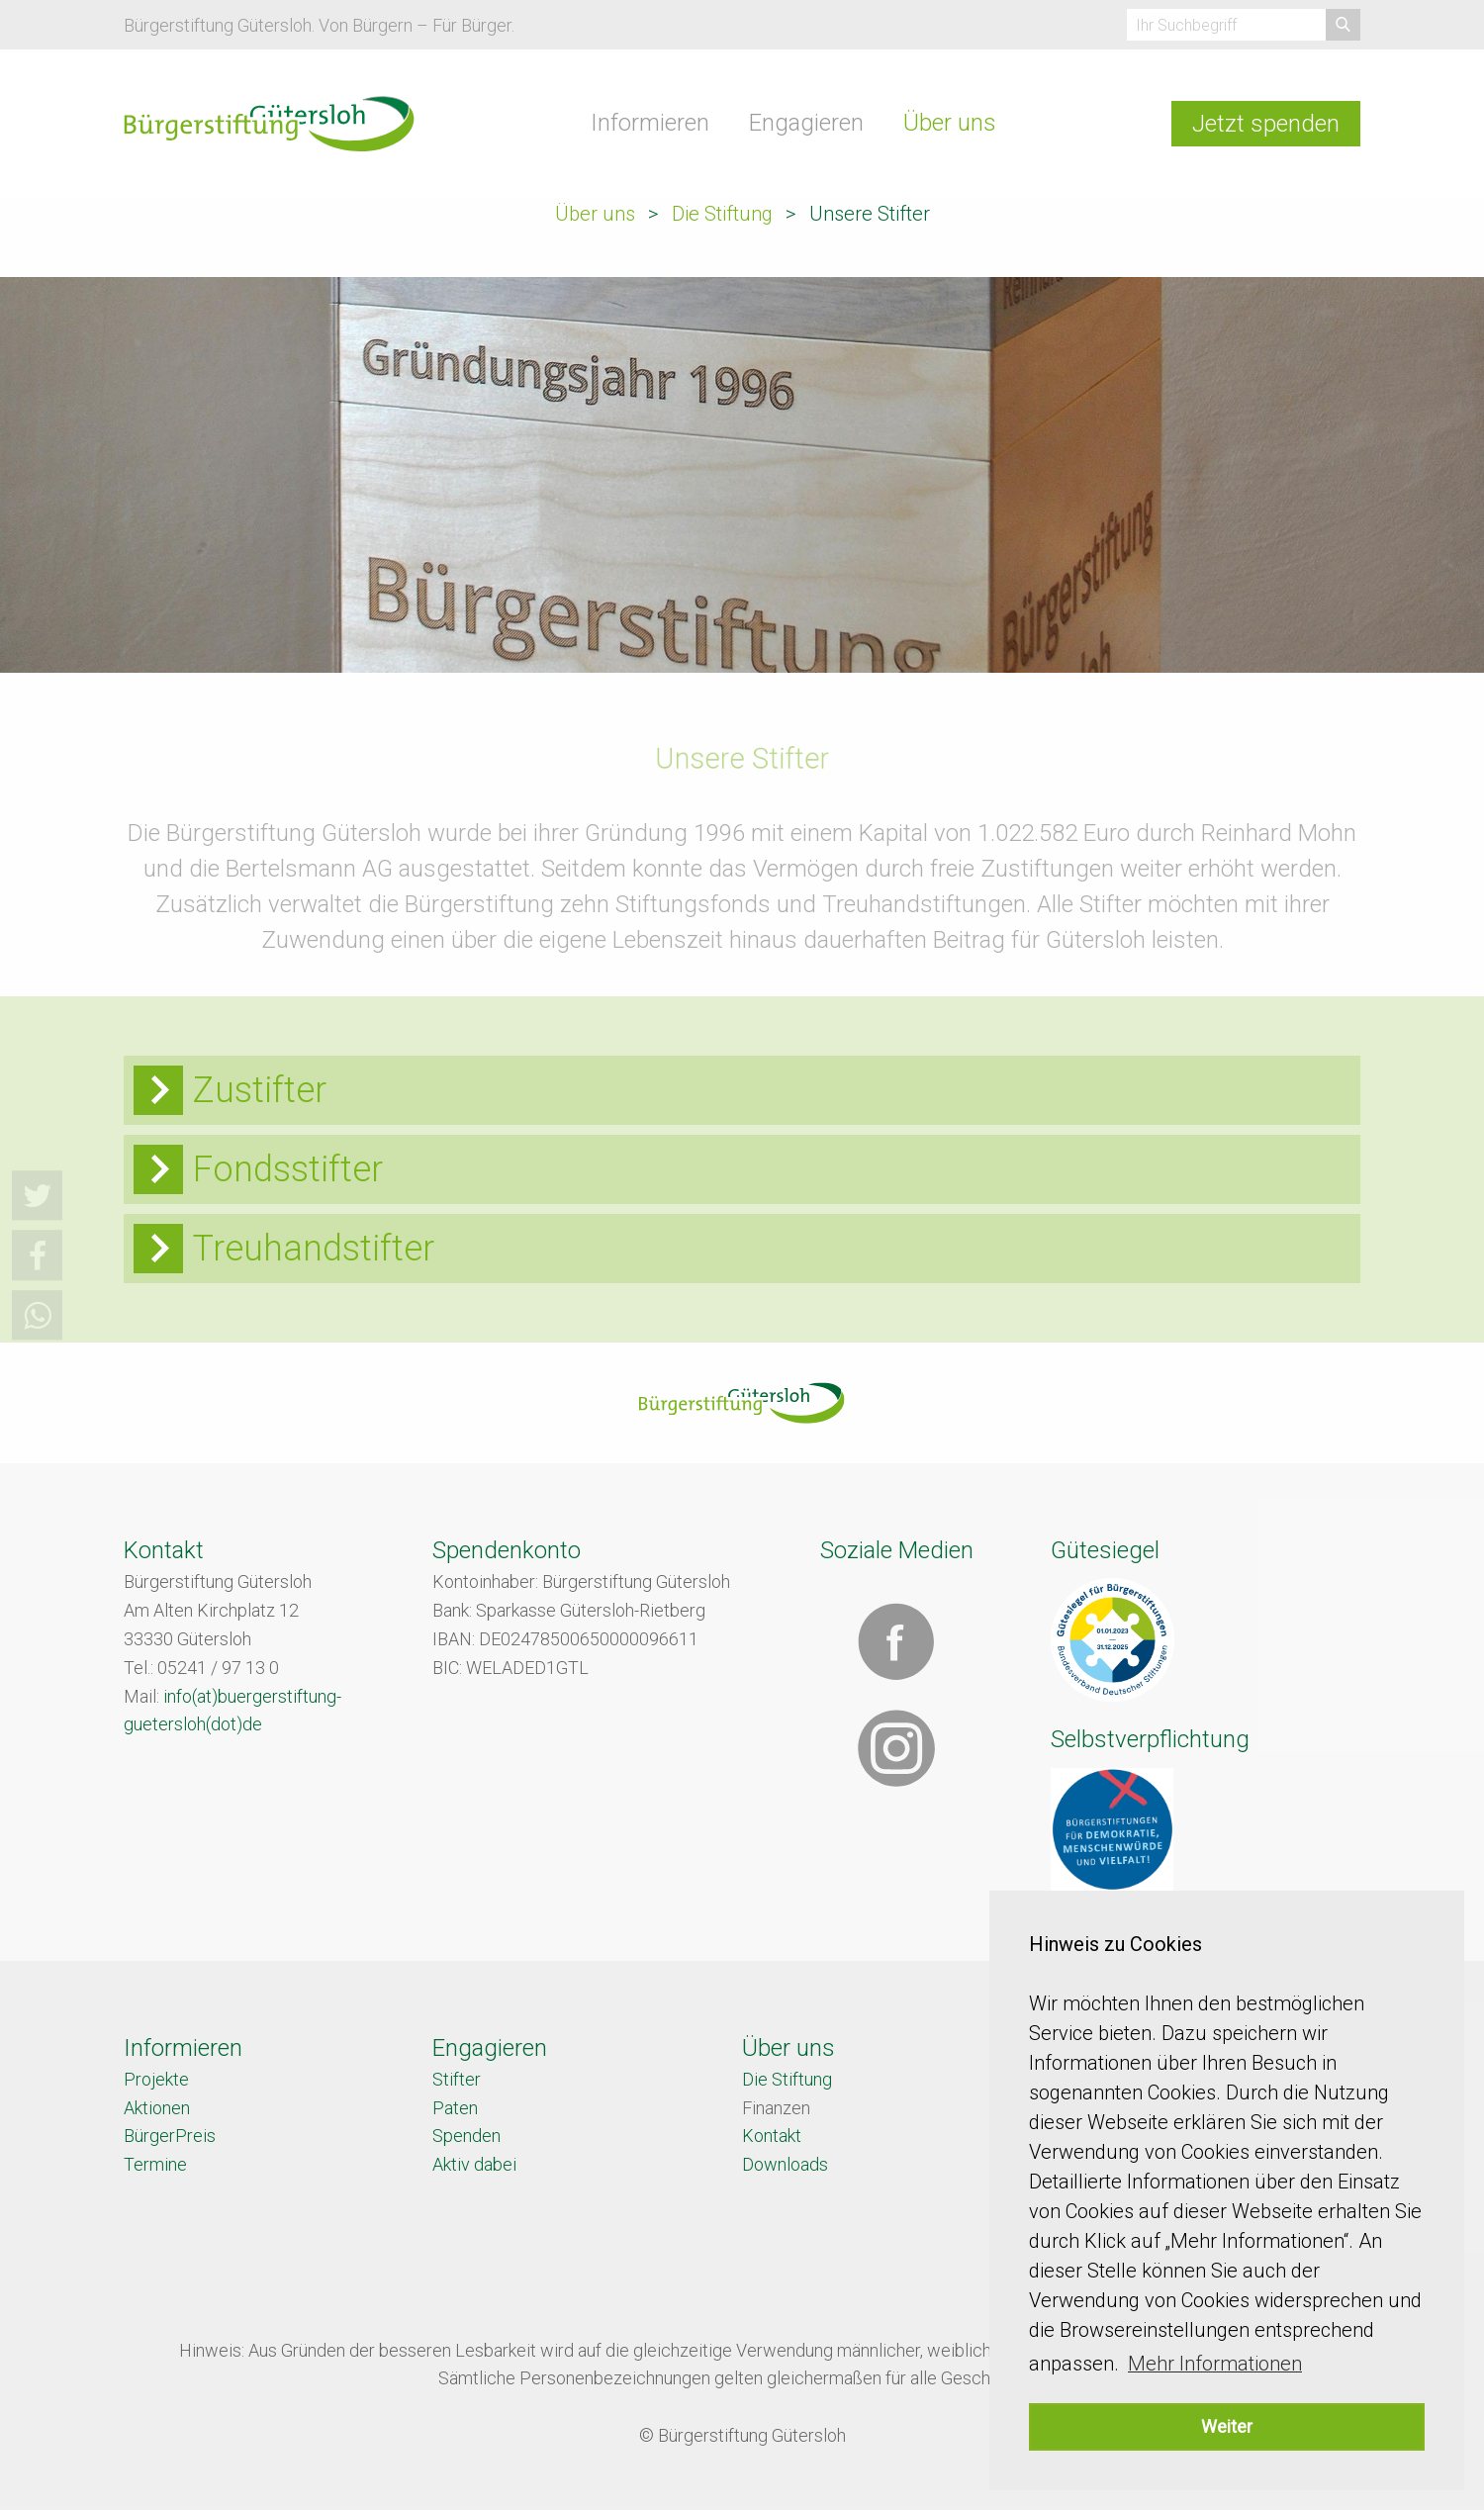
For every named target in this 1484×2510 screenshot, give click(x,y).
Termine (155, 2164)
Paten (455, 2107)
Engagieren (806, 123)
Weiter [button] (1226, 2426)
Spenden (466, 2135)
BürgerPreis (170, 2135)
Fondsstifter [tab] (288, 1169)
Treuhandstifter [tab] (313, 1248)
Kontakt (771, 2135)
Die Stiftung (722, 214)
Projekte (156, 2079)
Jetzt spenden (1266, 124)
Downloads (785, 2164)
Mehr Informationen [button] (1215, 2363)
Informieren (650, 123)
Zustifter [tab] (259, 1090)
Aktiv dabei (474, 2164)
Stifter (456, 2079)
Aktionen (157, 2107)
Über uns (949, 123)
